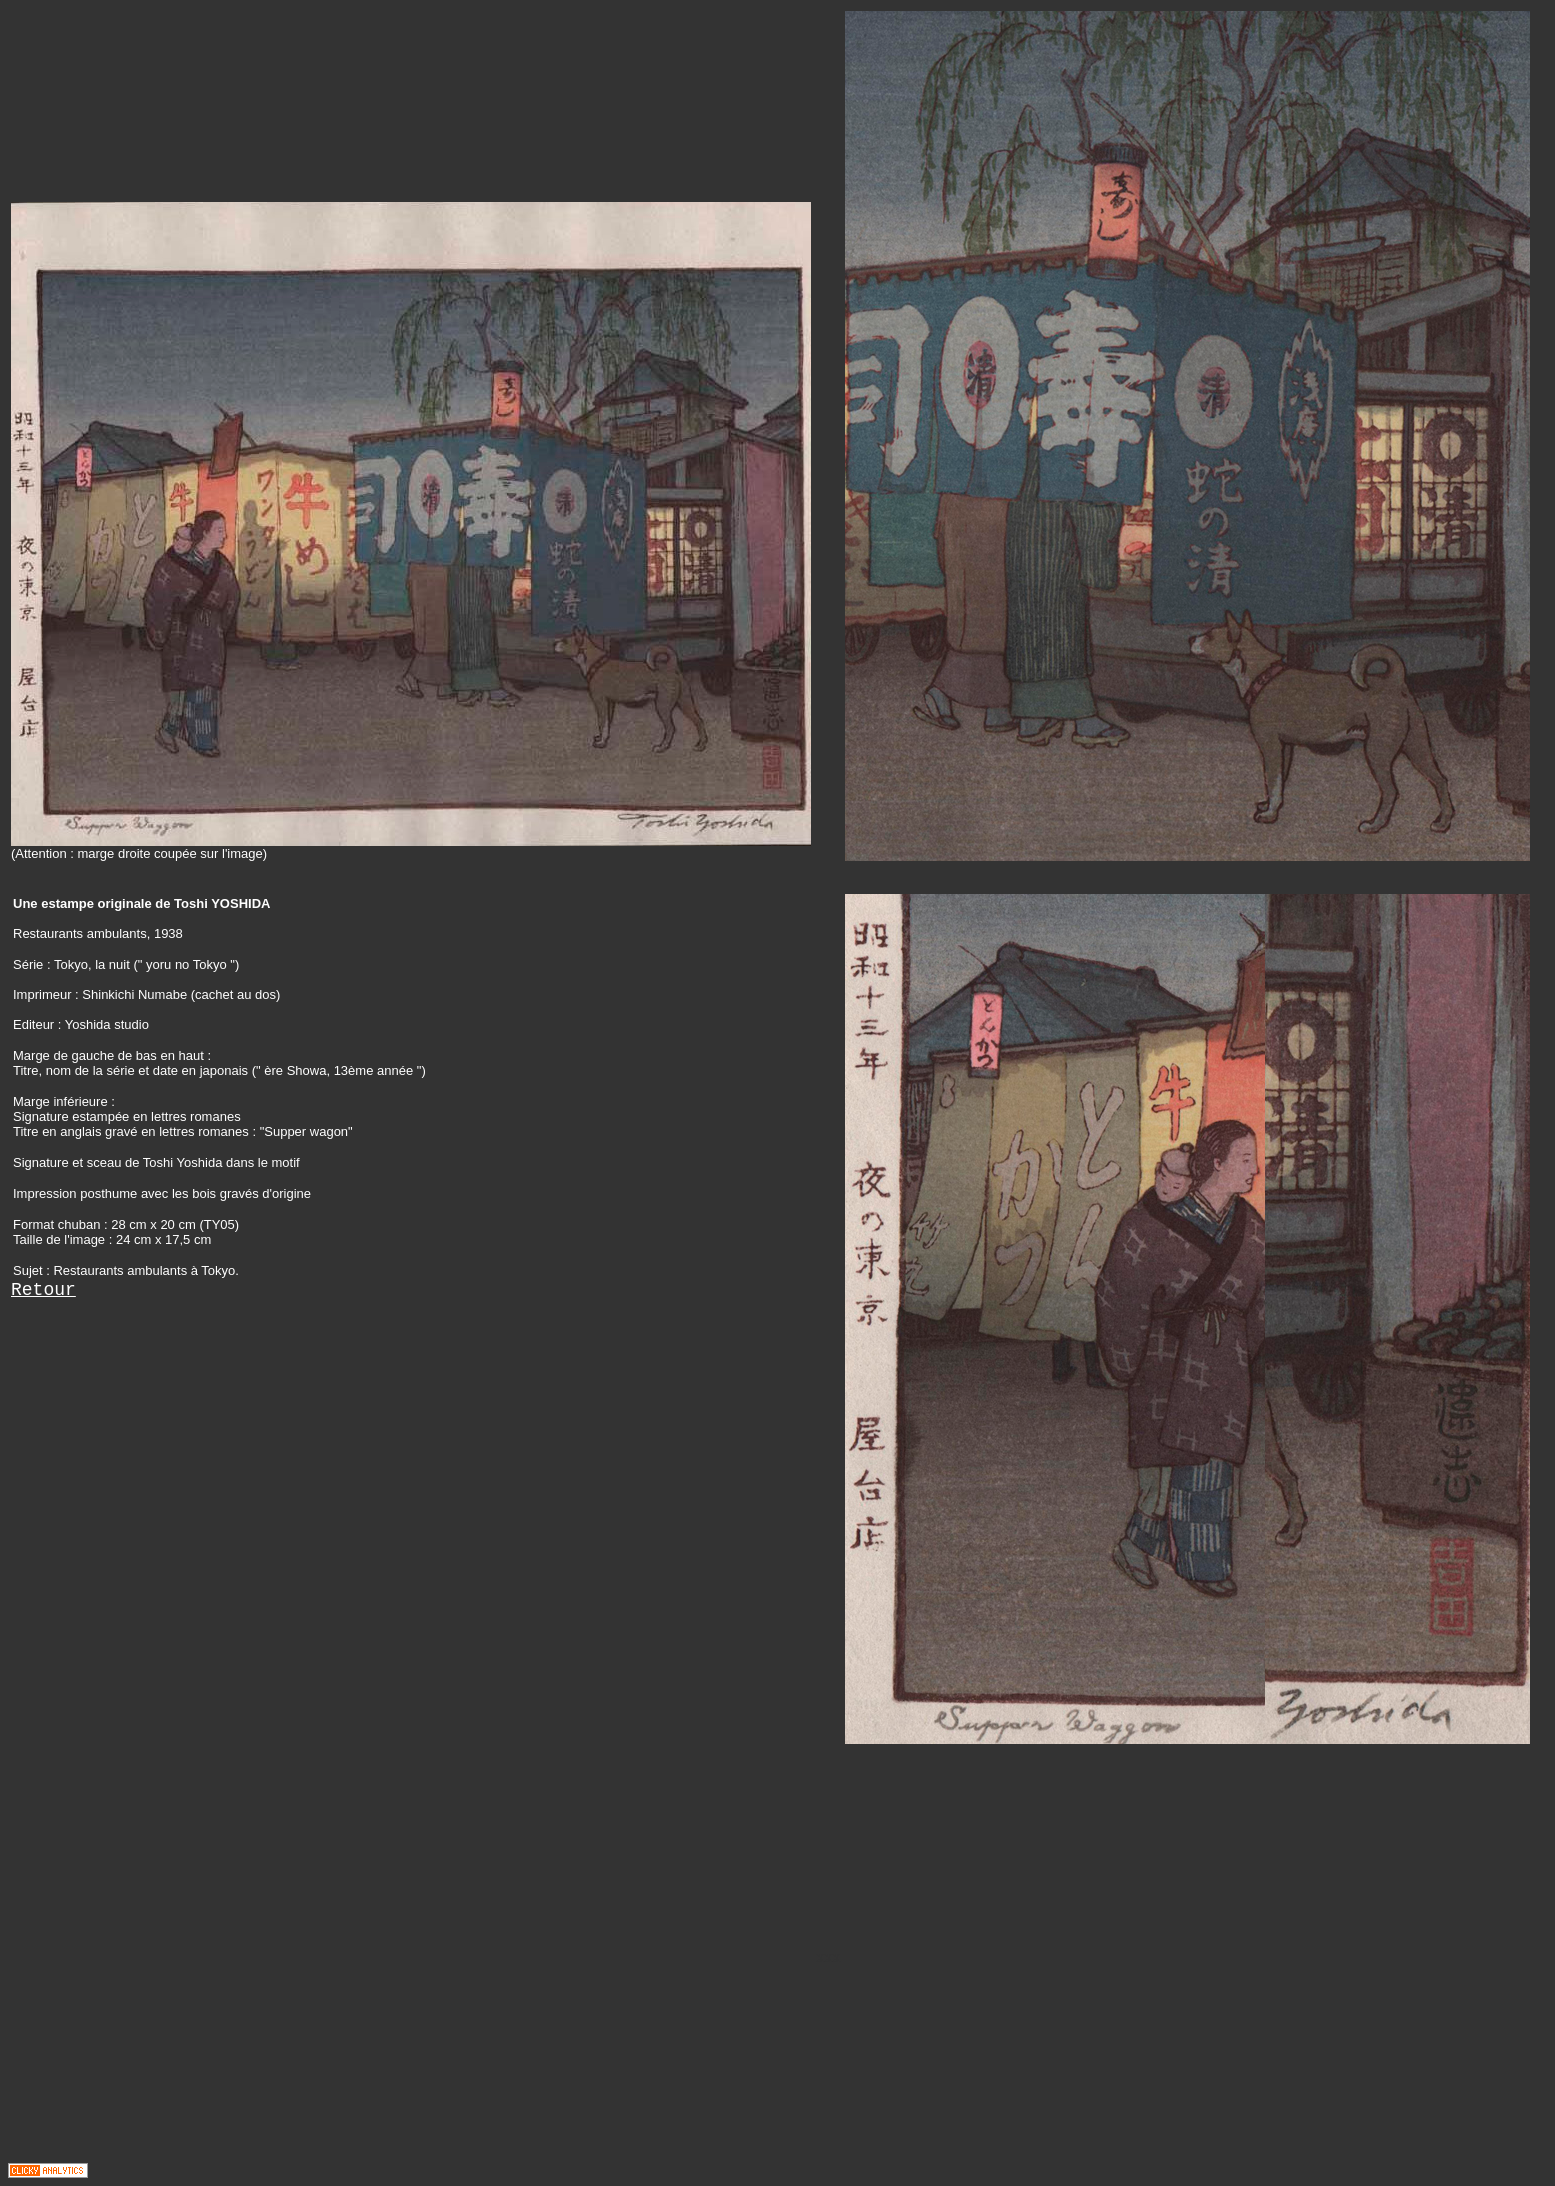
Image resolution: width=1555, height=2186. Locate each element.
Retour (43, 1290)
